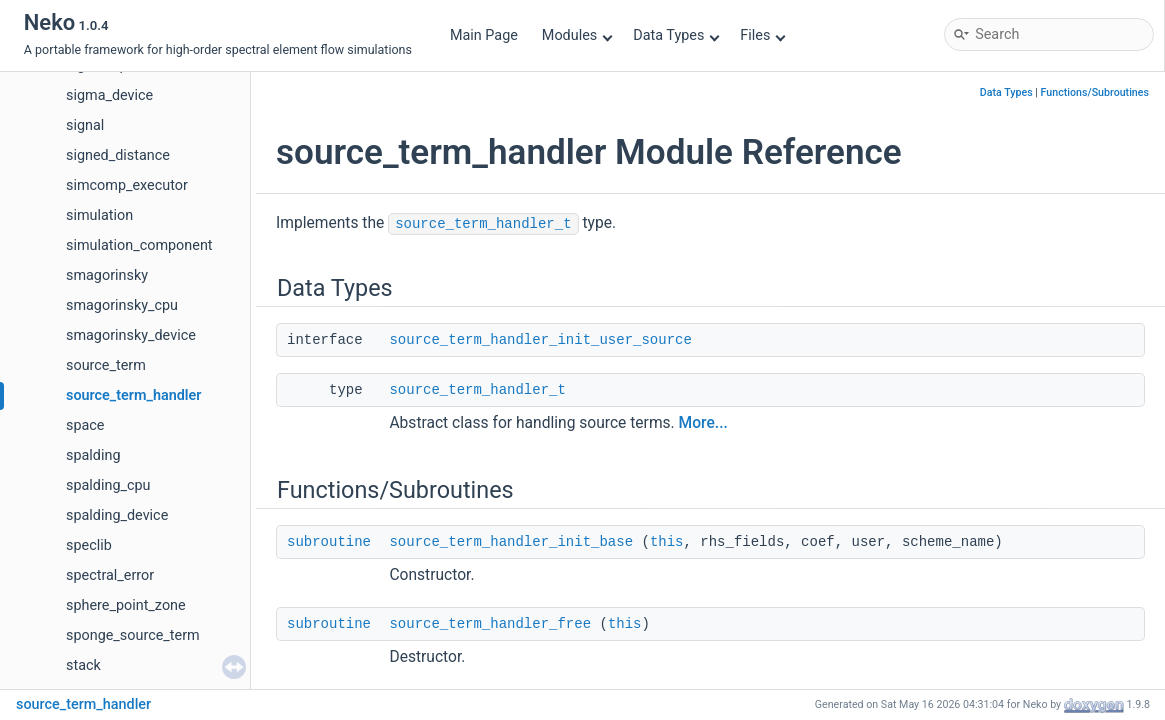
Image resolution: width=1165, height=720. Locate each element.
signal (85, 125)
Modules (577, 35)
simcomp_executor (127, 185)
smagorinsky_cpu (122, 305)
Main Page (484, 35)
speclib (89, 545)
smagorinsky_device (131, 335)
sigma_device (109, 95)
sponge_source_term (133, 635)
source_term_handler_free (490, 624)
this (667, 542)
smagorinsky (107, 275)
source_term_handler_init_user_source (540, 340)
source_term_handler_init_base (511, 542)
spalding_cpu (108, 485)
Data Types (676, 35)
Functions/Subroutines (1095, 92)
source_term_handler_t (483, 224)
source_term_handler (134, 395)
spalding (93, 455)
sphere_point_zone (126, 605)
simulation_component (139, 245)
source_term (106, 365)
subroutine (329, 542)
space (85, 425)
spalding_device (117, 515)
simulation (99, 215)
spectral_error (110, 575)
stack (83, 665)
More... (703, 423)
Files (762, 35)
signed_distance (118, 155)
